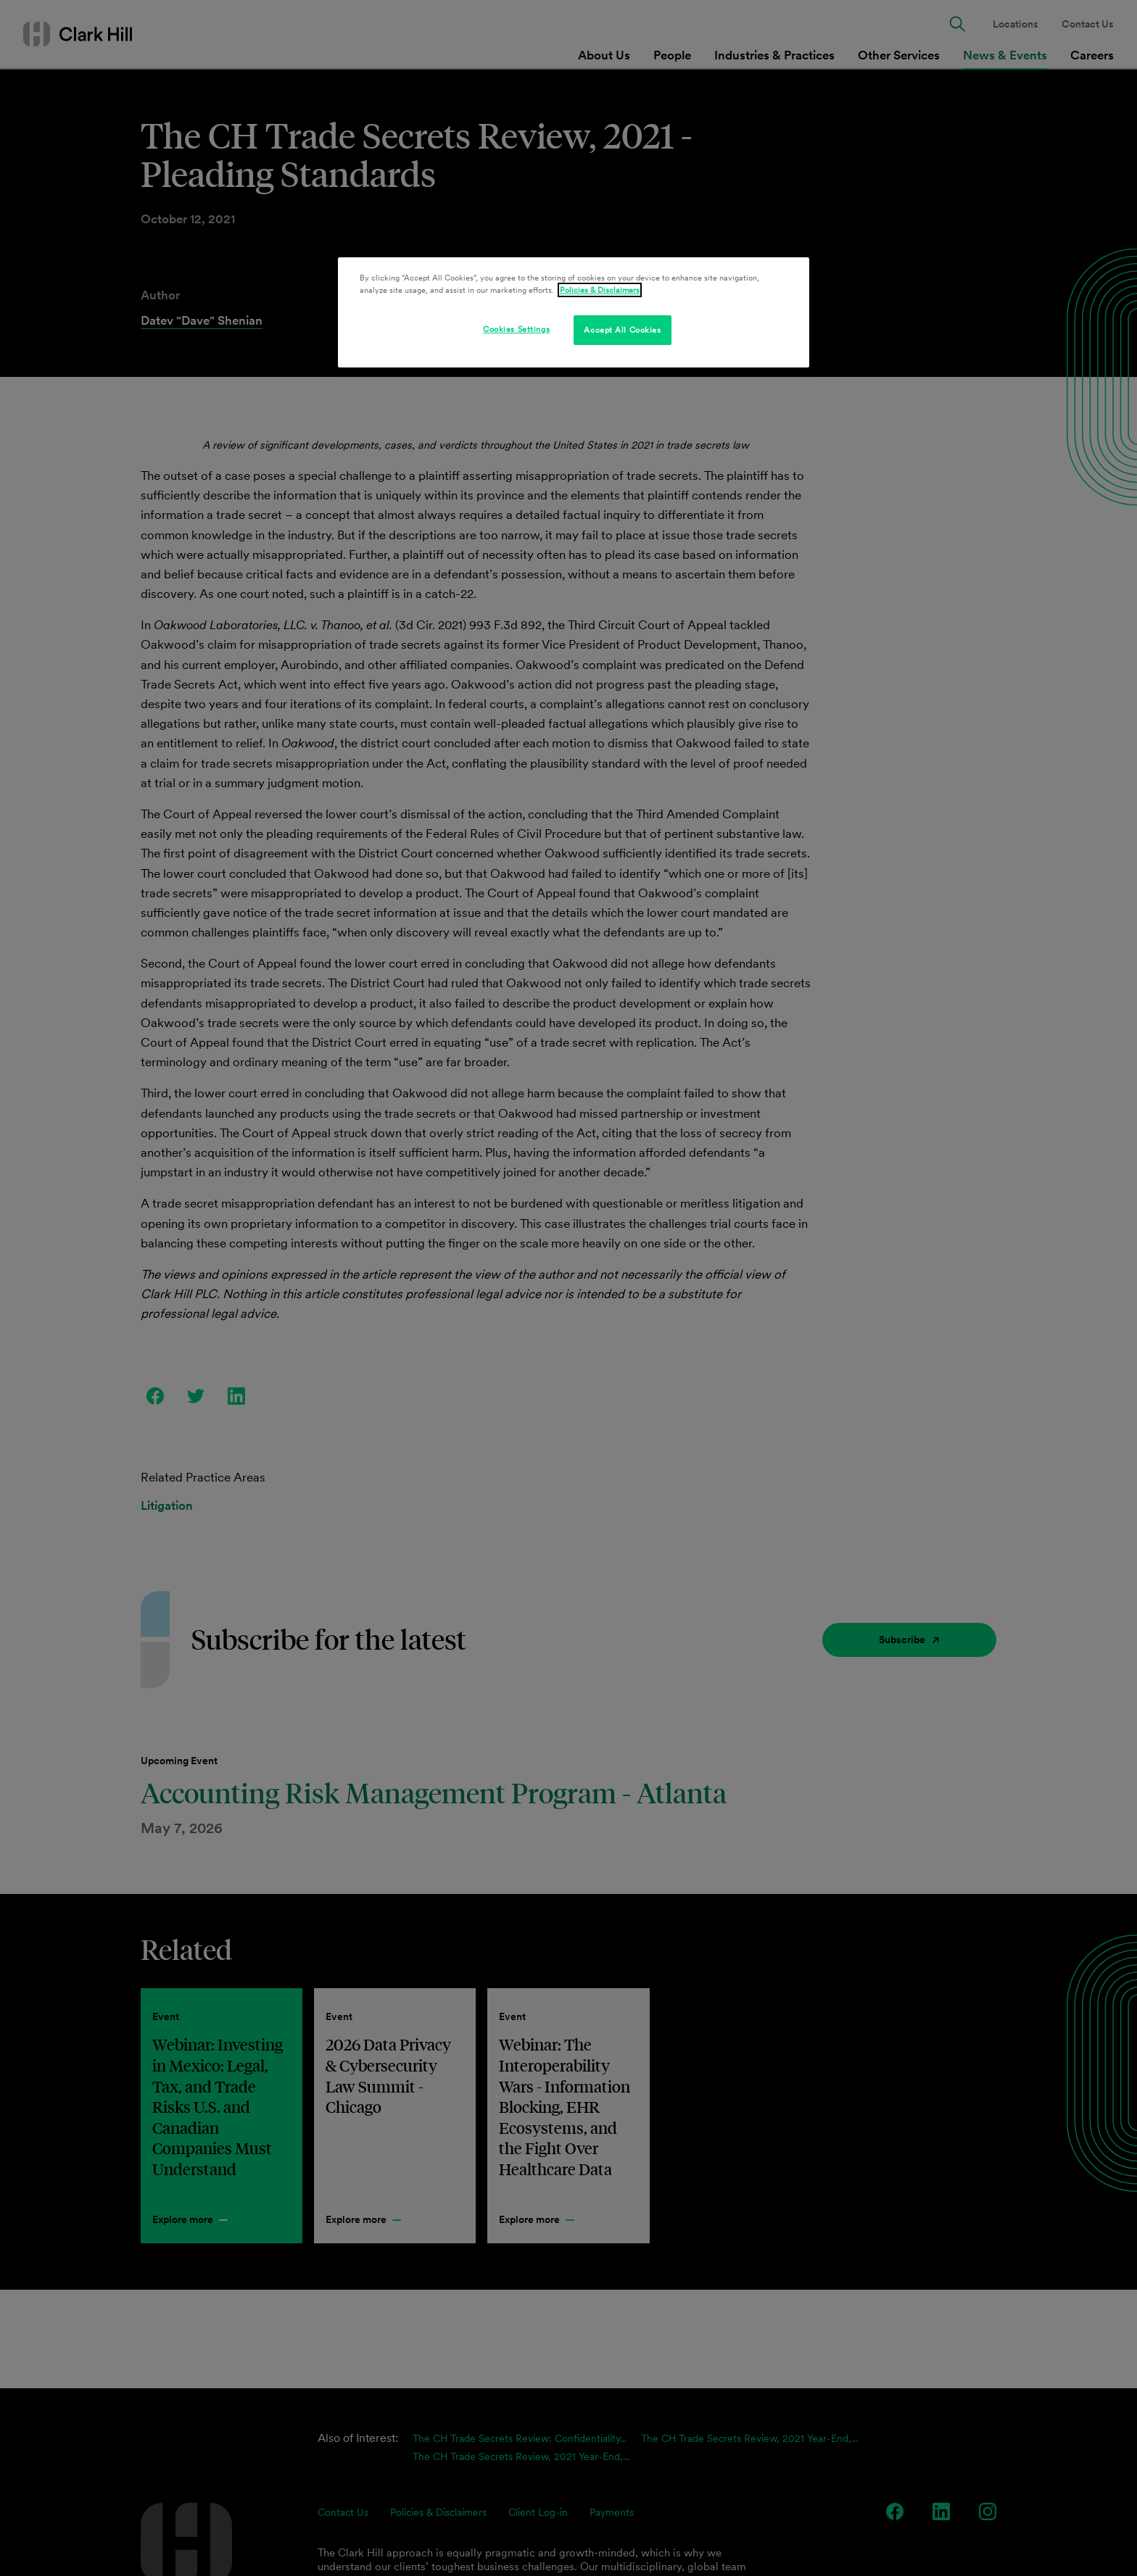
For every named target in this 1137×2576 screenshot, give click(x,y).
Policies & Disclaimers (600, 290)
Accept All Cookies (622, 330)
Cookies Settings (516, 329)
